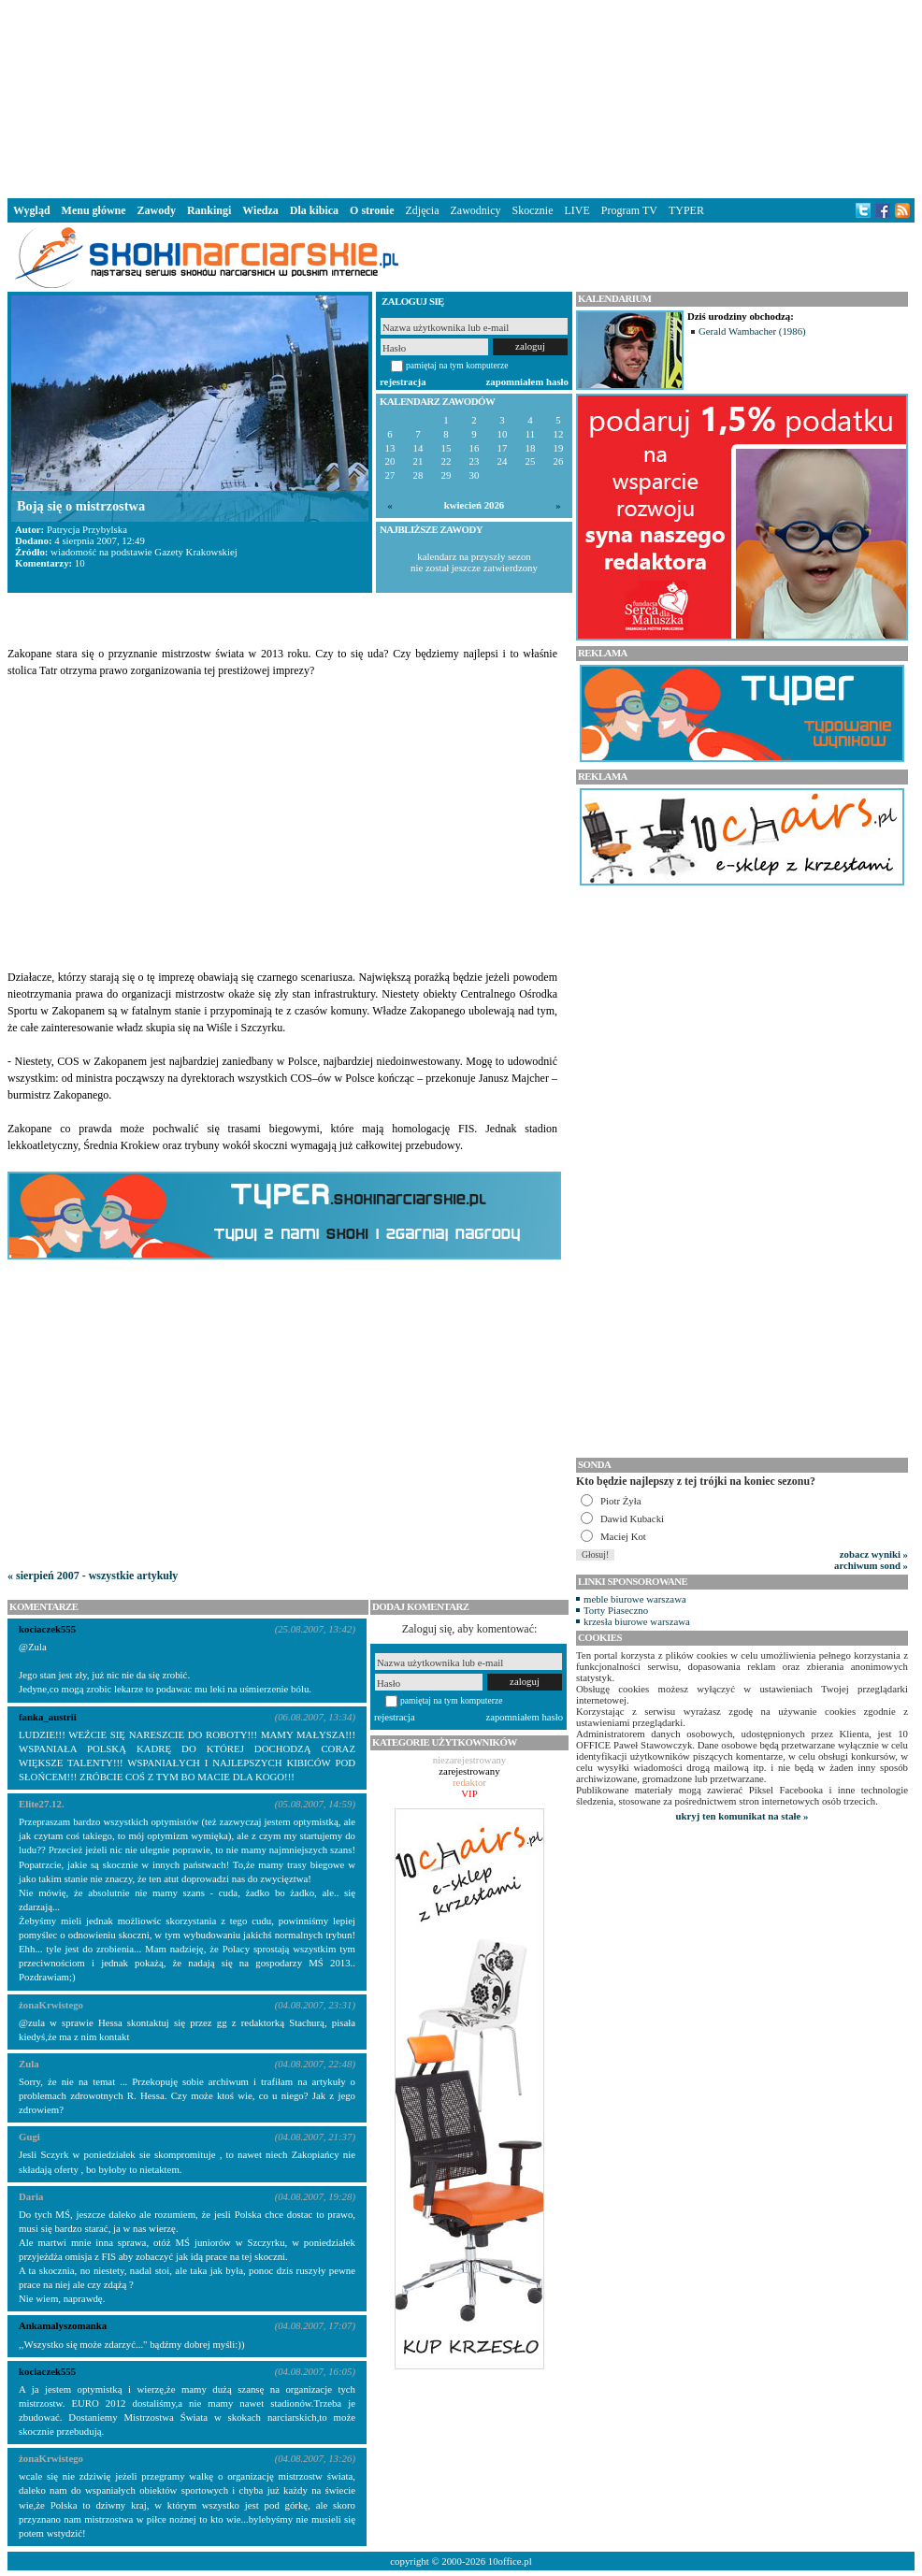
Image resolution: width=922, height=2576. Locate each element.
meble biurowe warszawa (634, 1599)
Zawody (156, 210)
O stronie (372, 210)
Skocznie (532, 210)
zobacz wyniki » (874, 1554)
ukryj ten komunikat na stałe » (742, 1815)
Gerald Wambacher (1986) (752, 331)
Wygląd (31, 210)
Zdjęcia (422, 210)
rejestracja (403, 381)
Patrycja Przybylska (87, 529)
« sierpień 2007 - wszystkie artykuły (92, 1575)
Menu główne (94, 210)
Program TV (629, 210)
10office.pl (510, 2561)
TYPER (686, 210)
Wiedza (260, 210)
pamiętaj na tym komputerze (457, 365)
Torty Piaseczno (615, 1610)
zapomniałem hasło (527, 381)
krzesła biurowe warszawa (636, 1621)
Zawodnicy (476, 210)
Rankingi (209, 210)
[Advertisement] (461, 97)
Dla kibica (314, 210)
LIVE (576, 210)
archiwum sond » (871, 1565)
